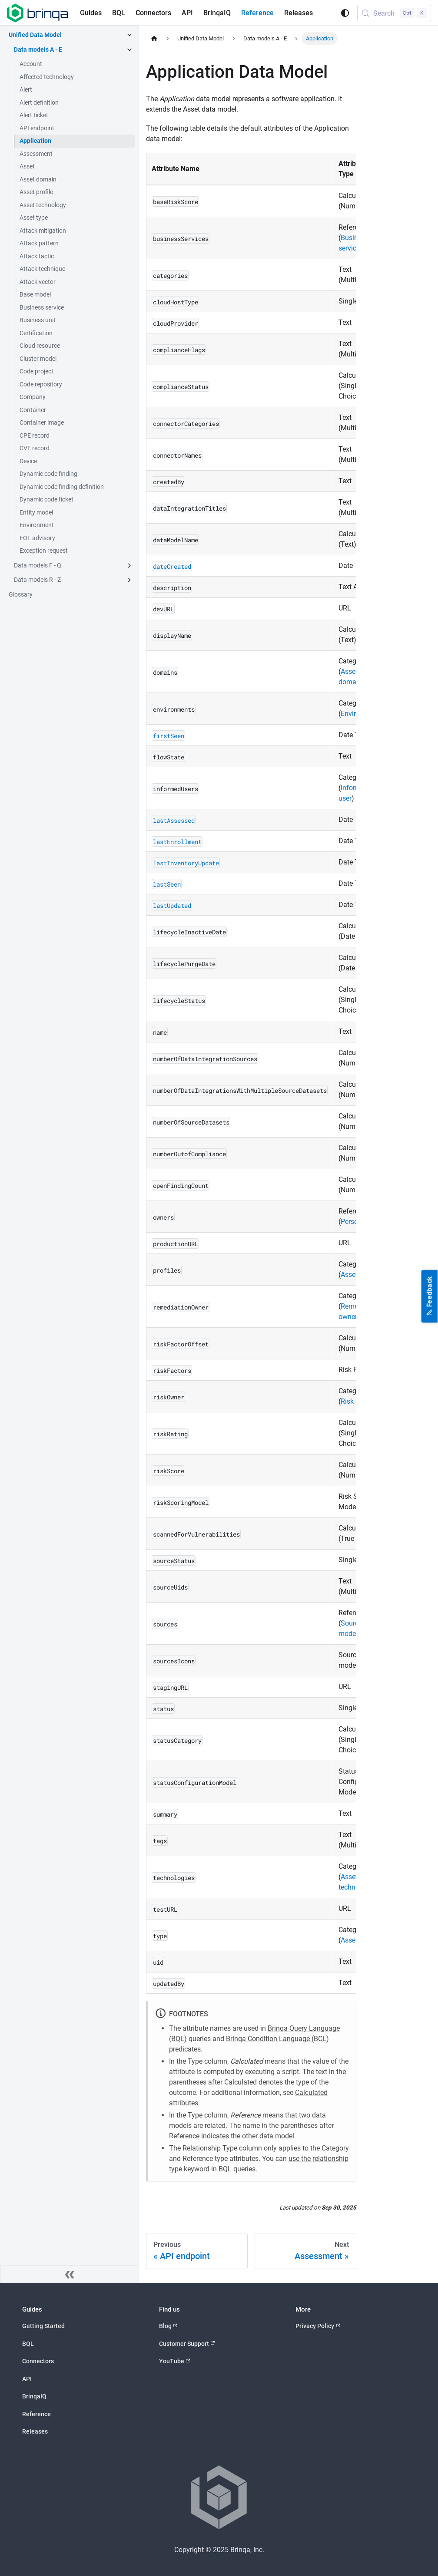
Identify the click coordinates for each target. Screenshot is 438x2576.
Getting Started (43, 2325)
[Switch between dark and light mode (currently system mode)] (345, 13)
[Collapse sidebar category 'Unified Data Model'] (129, 35)
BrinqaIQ (217, 13)
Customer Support (187, 2343)
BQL (118, 13)
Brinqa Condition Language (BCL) (277, 2039)
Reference (257, 13)
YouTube (174, 2361)
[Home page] (154, 38)
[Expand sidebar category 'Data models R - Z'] (129, 580)
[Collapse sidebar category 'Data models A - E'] (129, 49)
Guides (91, 13)
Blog (168, 2326)
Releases (298, 13)
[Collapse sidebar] (69, 2274)
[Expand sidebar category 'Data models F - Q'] (129, 565)
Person (351, 1221)
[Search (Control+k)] (394, 13)
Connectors (153, 13)
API (187, 13)
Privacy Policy (317, 2326)
